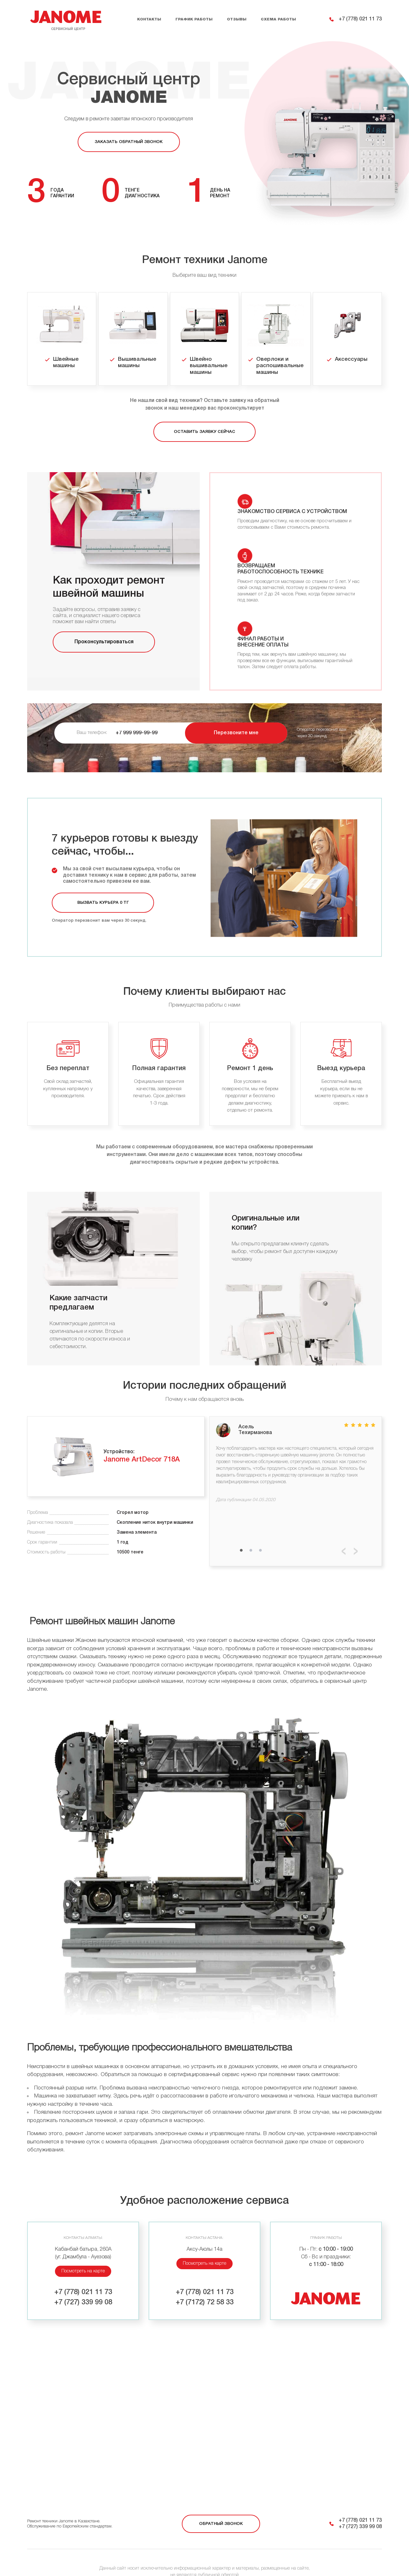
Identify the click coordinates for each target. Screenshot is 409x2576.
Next (356, 1533)
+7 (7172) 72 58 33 (205, 2283)
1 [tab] (241, 1532)
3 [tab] (260, 1532)
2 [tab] (251, 1532)
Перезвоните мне (236, 714)
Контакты (149, 19)
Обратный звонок (221, 2505)
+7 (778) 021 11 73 (360, 19)
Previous (344, 1533)
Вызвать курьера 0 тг (103, 884)
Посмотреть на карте (83, 2253)
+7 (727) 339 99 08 (83, 2283)
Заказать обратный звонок (129, 142)
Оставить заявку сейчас (204, 432)
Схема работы (278, 19)
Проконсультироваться (104, 642)
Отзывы (236, 19)
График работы (193, 19)
